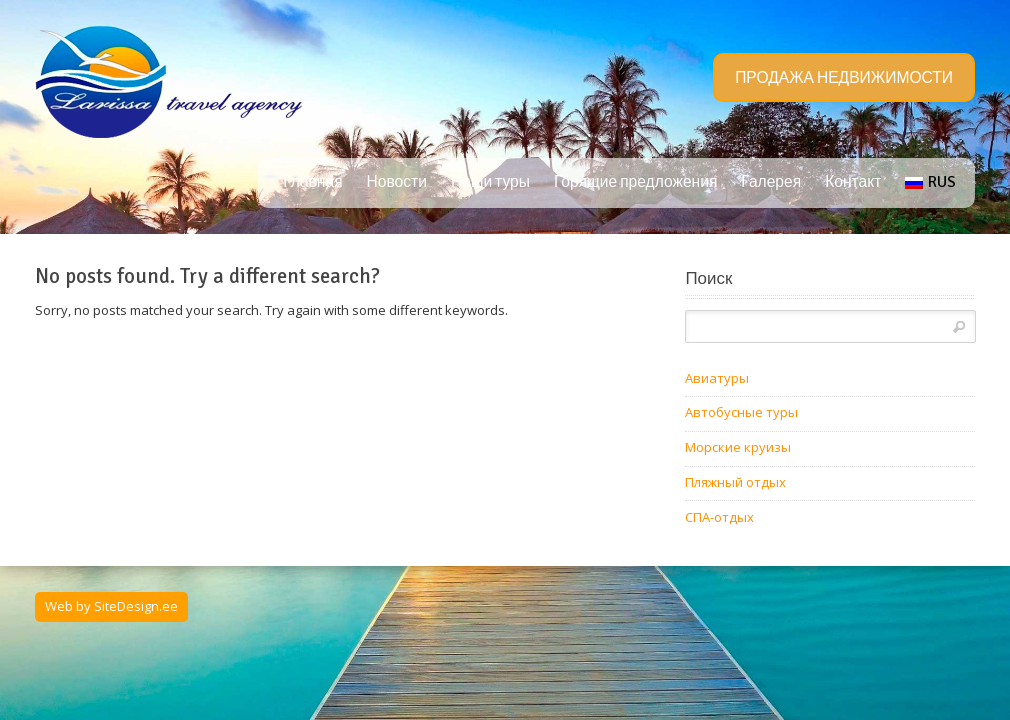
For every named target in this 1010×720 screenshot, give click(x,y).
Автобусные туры (741, 412)
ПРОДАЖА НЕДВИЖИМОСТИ (844, 78)
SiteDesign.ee (136, 606)
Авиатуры (717, 378)
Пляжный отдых (735, 482)
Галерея (771, 182)
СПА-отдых (719, 517)
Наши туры (490, 182)
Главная (312, 182)
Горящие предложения (635, 182)
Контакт (853, 182)
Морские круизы (738, 447)
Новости (397, 182)
